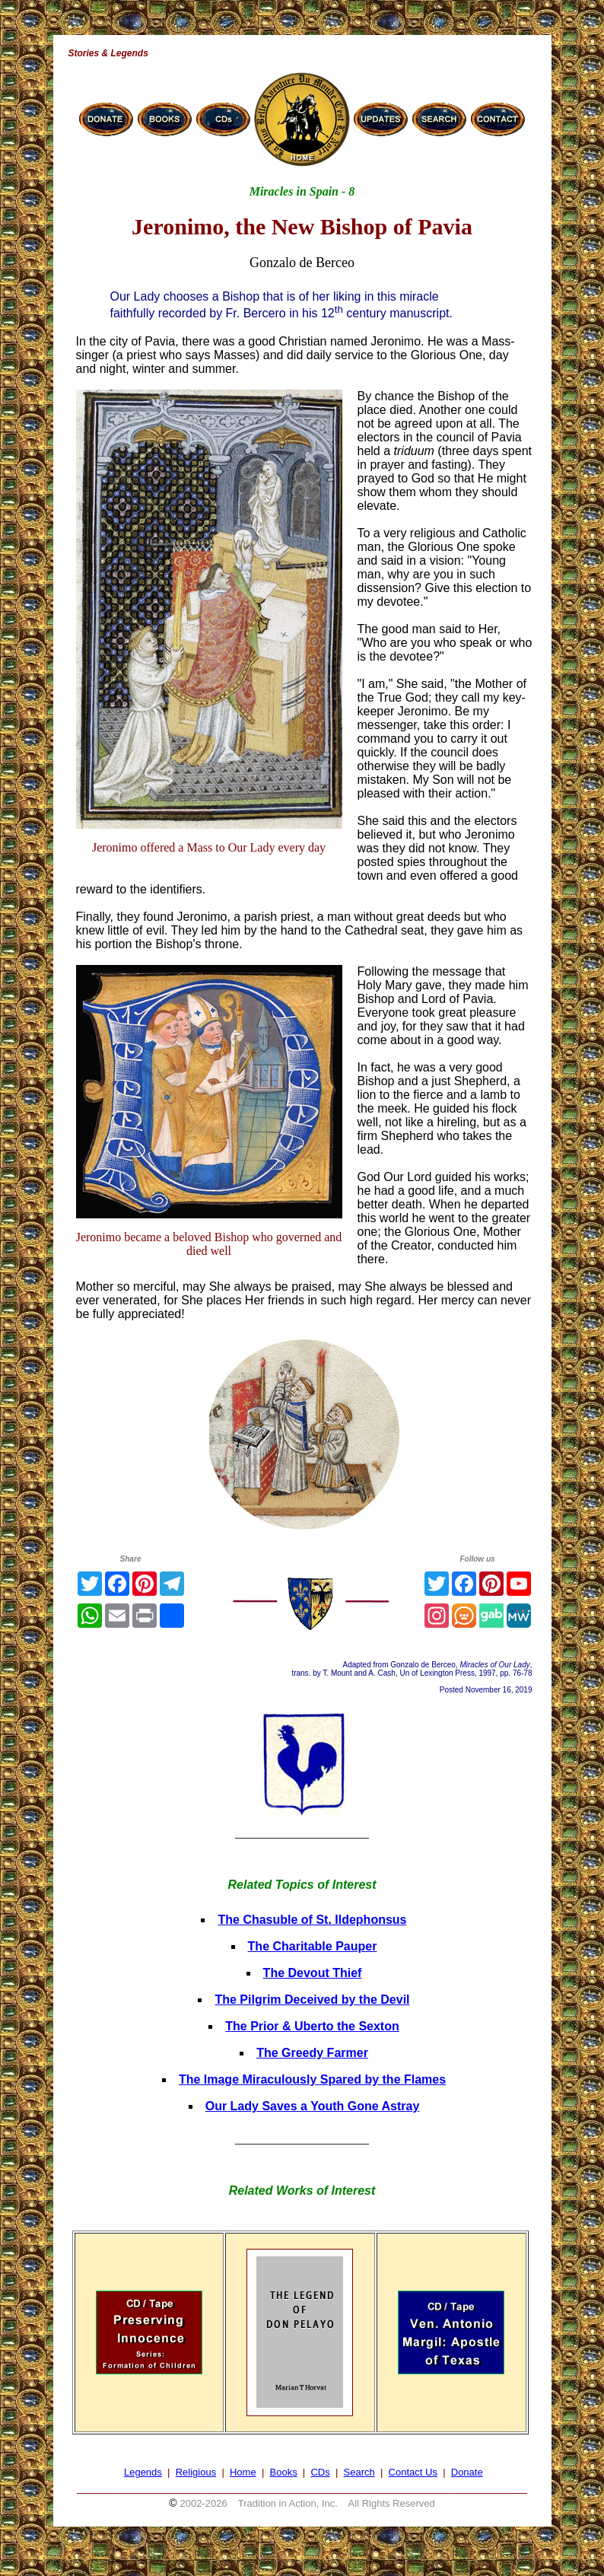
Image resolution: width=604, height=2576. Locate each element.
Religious (196, 2472)
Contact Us (413, 2472)
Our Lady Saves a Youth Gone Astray (312, 2106)
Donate (467, 2472)
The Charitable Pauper (312, 1946)
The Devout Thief (312, 1972)
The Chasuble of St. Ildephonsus (312, 1919)
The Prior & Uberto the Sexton (312, 2026)
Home (243, 2472)
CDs (319, 2472)
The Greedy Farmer (312, 2052)
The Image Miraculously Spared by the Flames (312, 2079)
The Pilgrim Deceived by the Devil (312, 1999)
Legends (143, 2472)
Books (283, 2472)
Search (359, 2472)
